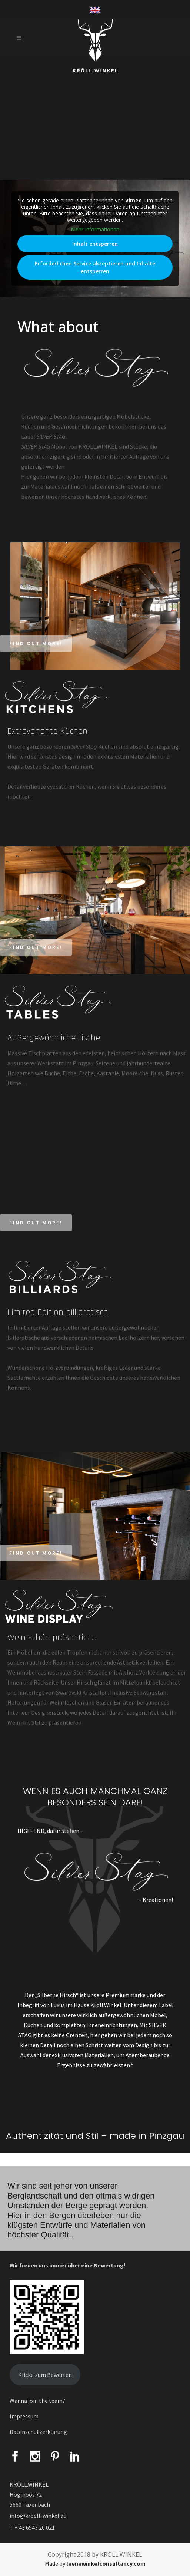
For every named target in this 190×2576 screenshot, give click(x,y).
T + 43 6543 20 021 (32, 2527)
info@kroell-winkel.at (38, 2515)
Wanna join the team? (37, 2400)
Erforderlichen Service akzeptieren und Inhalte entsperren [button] (95, 267)
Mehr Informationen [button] (95, 229)
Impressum (24, 2416)
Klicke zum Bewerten (45, 2374)
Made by (95, 2563)
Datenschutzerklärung (38, 2431)
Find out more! (36, 643)
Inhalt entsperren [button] (95, 243)
